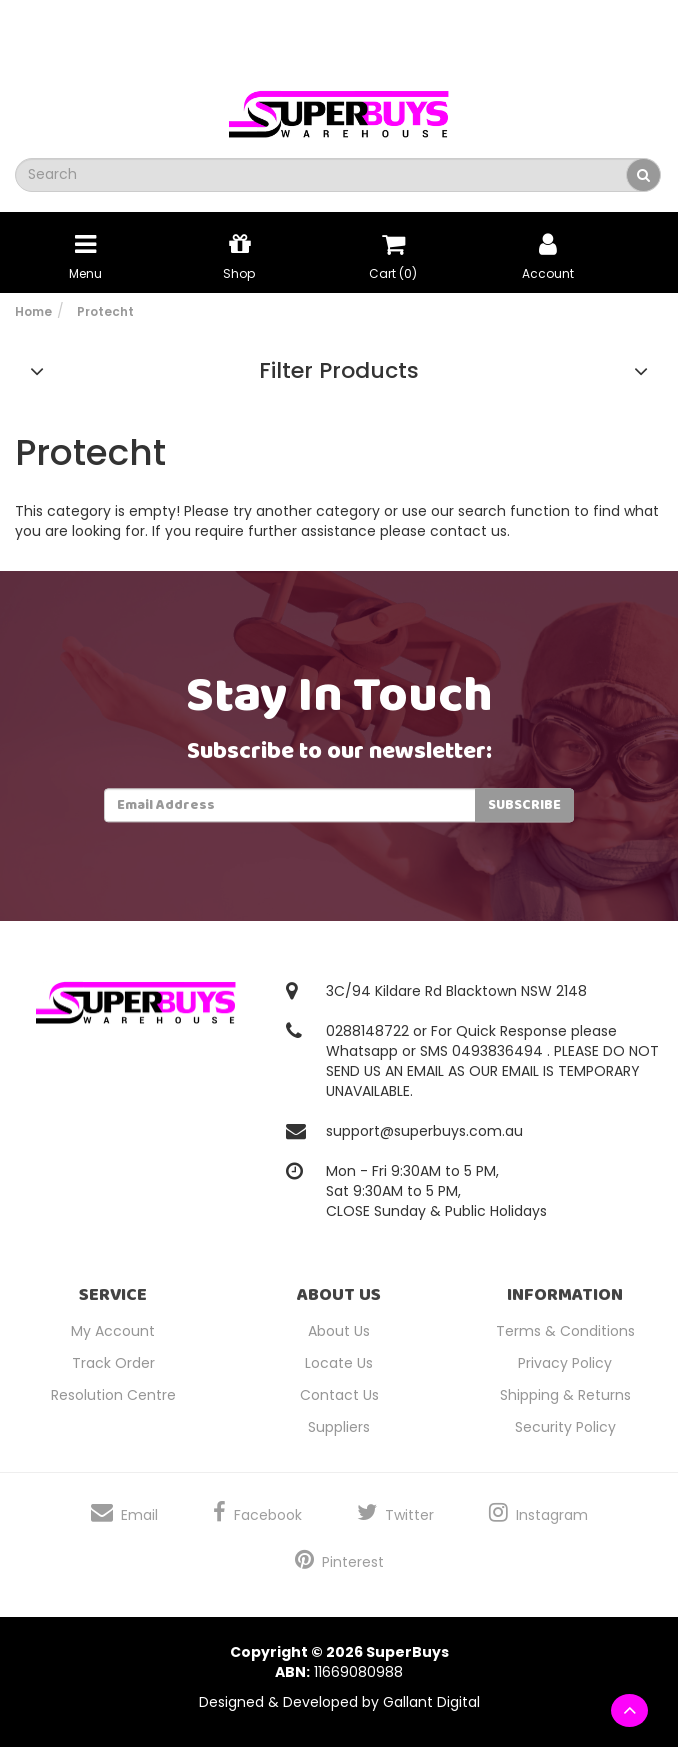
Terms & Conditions (565, 1331)
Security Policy (565, 1427)
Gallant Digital (431, 1702)
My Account (113, 1331)
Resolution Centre (113, 1395)
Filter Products (339, 371)
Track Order (113, 1363)
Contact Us (339, 1395)
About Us (339, 1331)
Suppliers (339, 1427)
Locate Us (339, 1363)
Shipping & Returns (565, 1395)
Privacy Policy (565, 1363)
